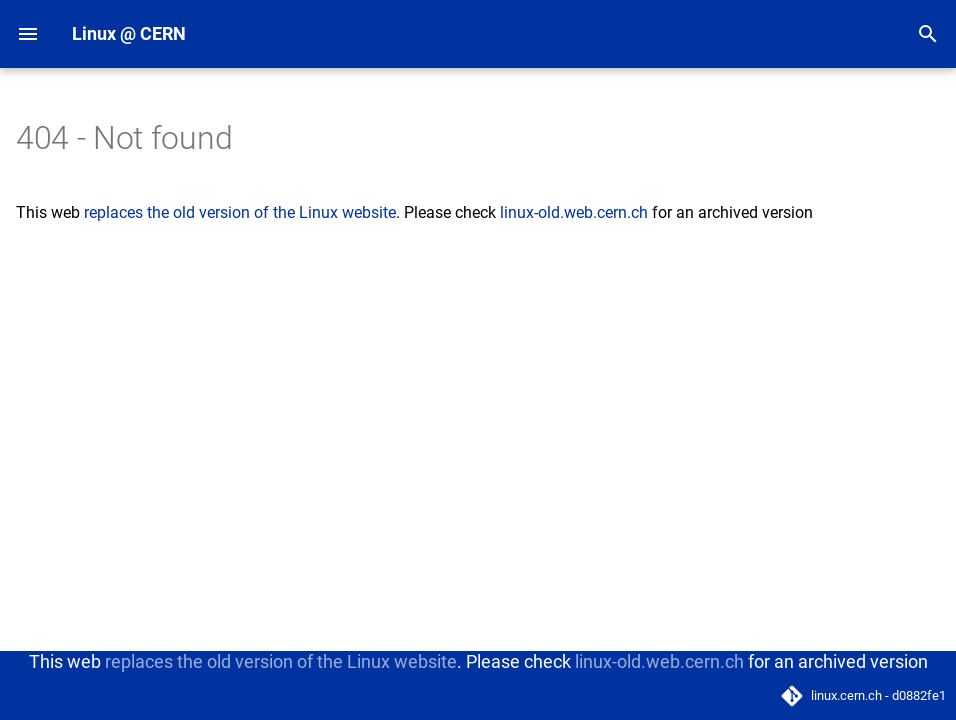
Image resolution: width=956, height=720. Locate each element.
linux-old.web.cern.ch (574, 212)
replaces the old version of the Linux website (240, 212)
